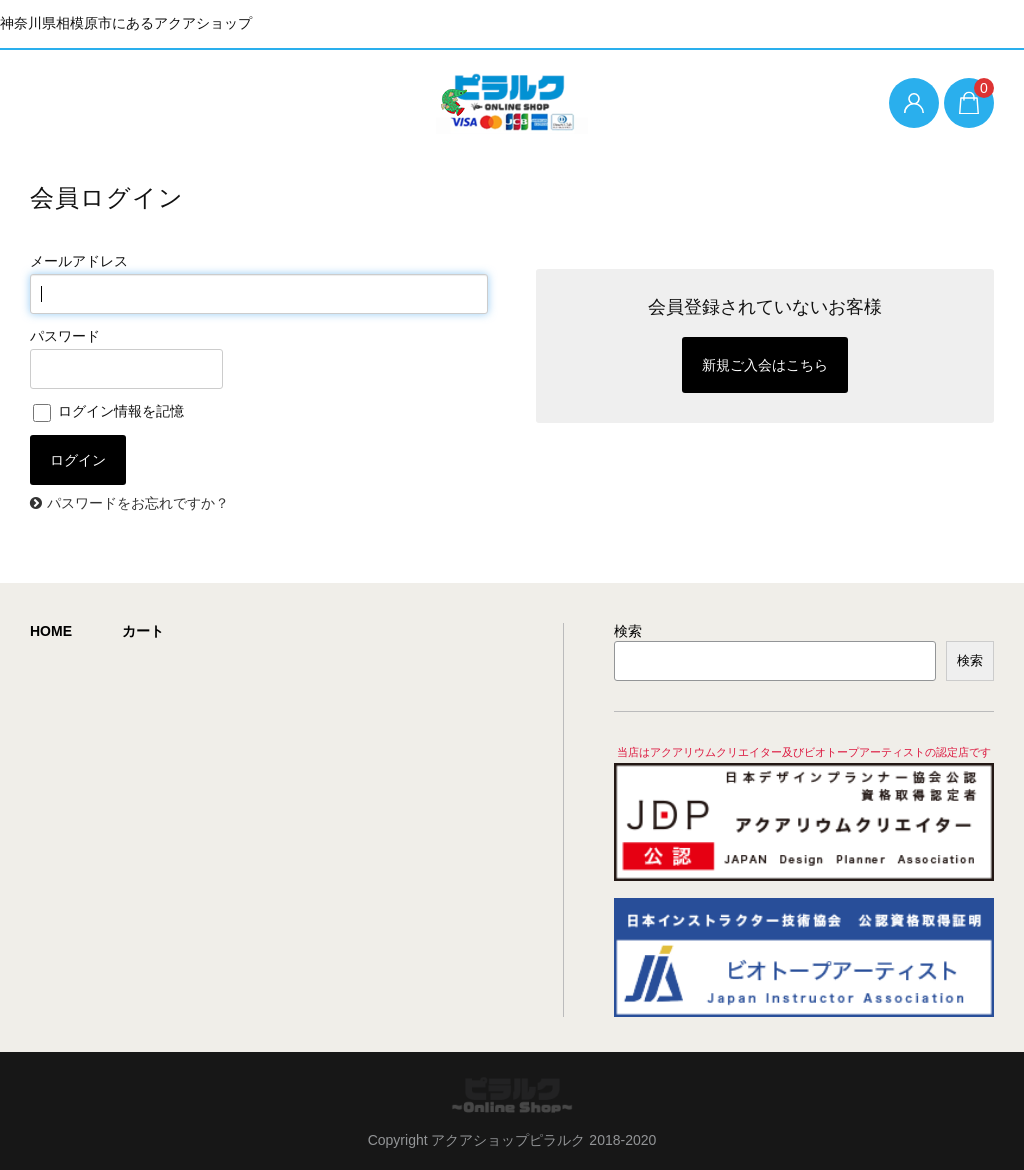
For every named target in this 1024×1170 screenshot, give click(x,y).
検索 (628, 631)
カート (143, 631)
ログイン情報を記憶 (108, 411)
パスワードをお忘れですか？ (138, 503)
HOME (51, 631)
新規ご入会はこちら (765, 365)
